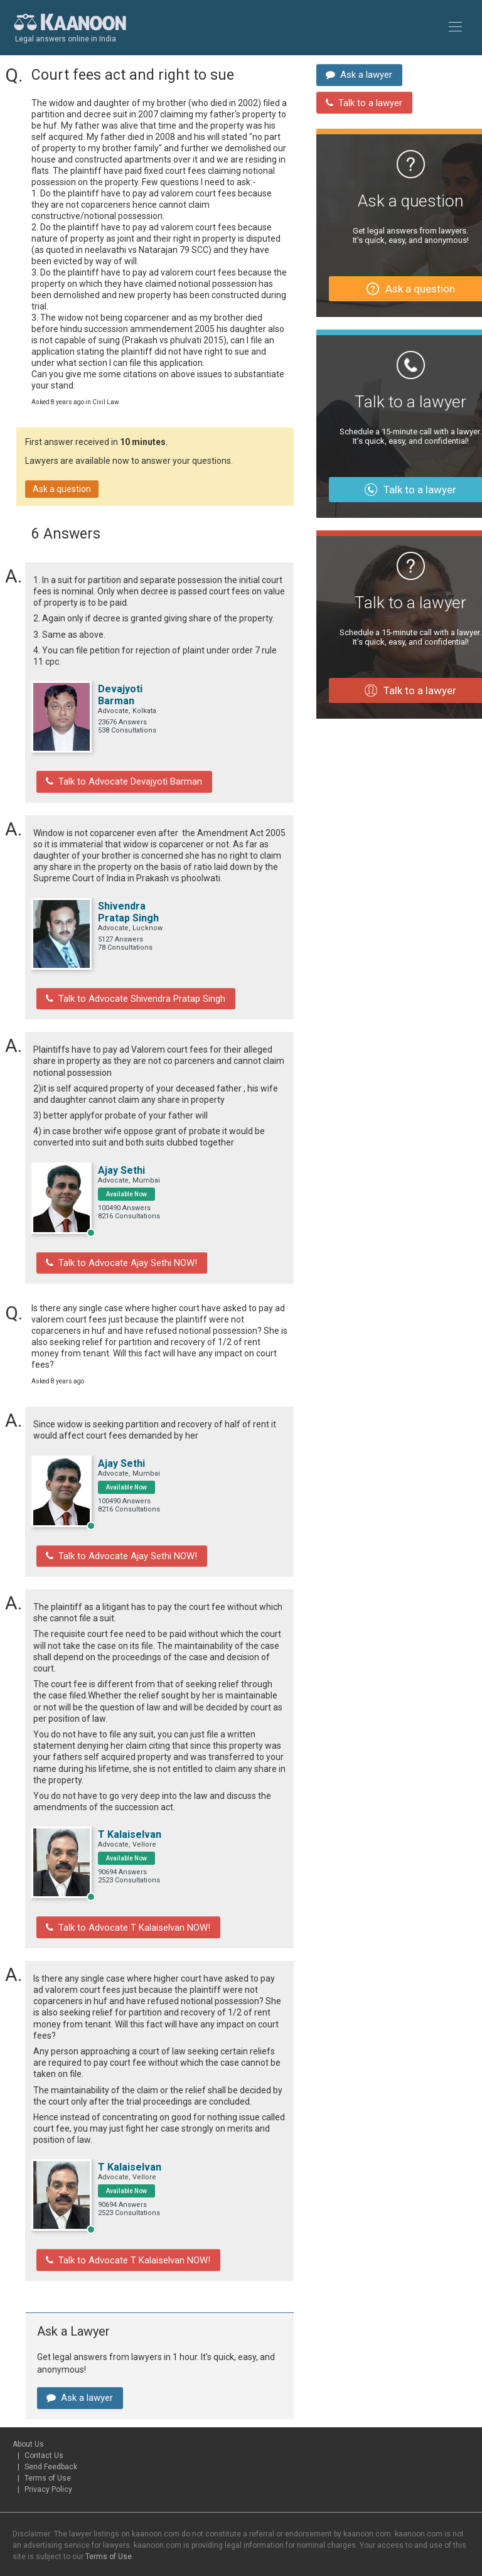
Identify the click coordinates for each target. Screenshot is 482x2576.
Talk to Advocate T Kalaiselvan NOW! (122, 1909)
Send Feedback (50, 2438)
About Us (28, 2415)
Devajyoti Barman (120, 695)
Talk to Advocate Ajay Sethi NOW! (116, 1253)
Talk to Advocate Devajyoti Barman (119, 780)
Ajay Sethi (121, 1162)
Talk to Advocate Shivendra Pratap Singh (131, 992)
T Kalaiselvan (129, 1818)
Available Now (126, 1186)
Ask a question (62, 489)
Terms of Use (47, 2449)
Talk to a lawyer (360, 94)
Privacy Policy (48, 2460)
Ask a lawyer (77, 2371)
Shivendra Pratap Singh (128, 908)
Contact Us (43, 2426)
